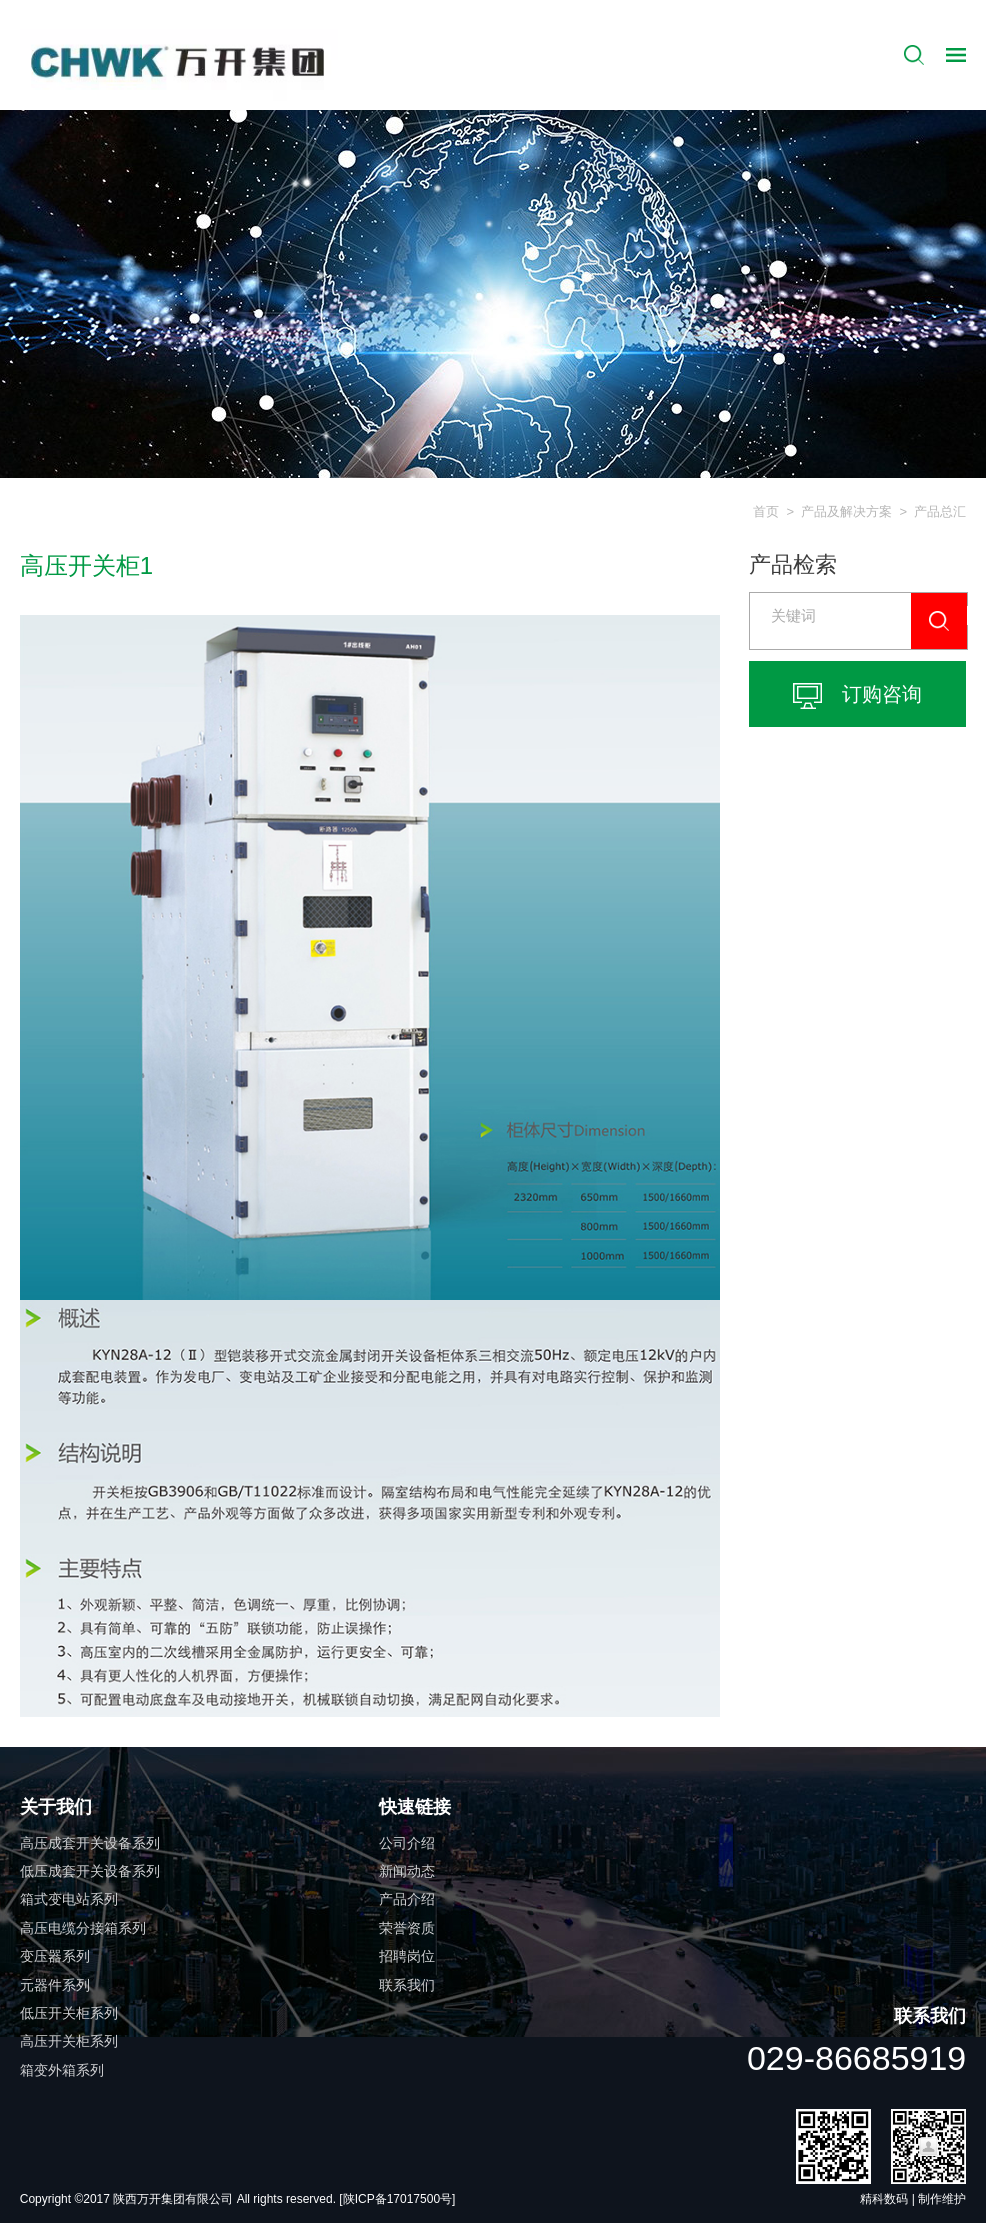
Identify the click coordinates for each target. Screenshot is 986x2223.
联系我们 (407, 1985)
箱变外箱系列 (62, 2070)
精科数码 (884, 2199)
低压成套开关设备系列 (90, 1871)
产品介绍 (407, 1899)
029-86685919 (856, 2058)
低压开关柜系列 (69, 2013)
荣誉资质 (407, 1928)
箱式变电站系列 (69, 1899)
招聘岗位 (407, 1956)
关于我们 (56, 1807)
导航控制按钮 (956, 55)
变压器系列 (55, 1956)
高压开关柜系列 (69, 2041)
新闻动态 (407, 1871)
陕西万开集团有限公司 (174, 2199)
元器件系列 (55, 1985)
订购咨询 (857, 696)
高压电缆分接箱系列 (83, 1928)
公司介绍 (407, 1843)
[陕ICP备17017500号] (397, 2199)
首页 (766, 511)
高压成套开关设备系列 (90, 1843)
